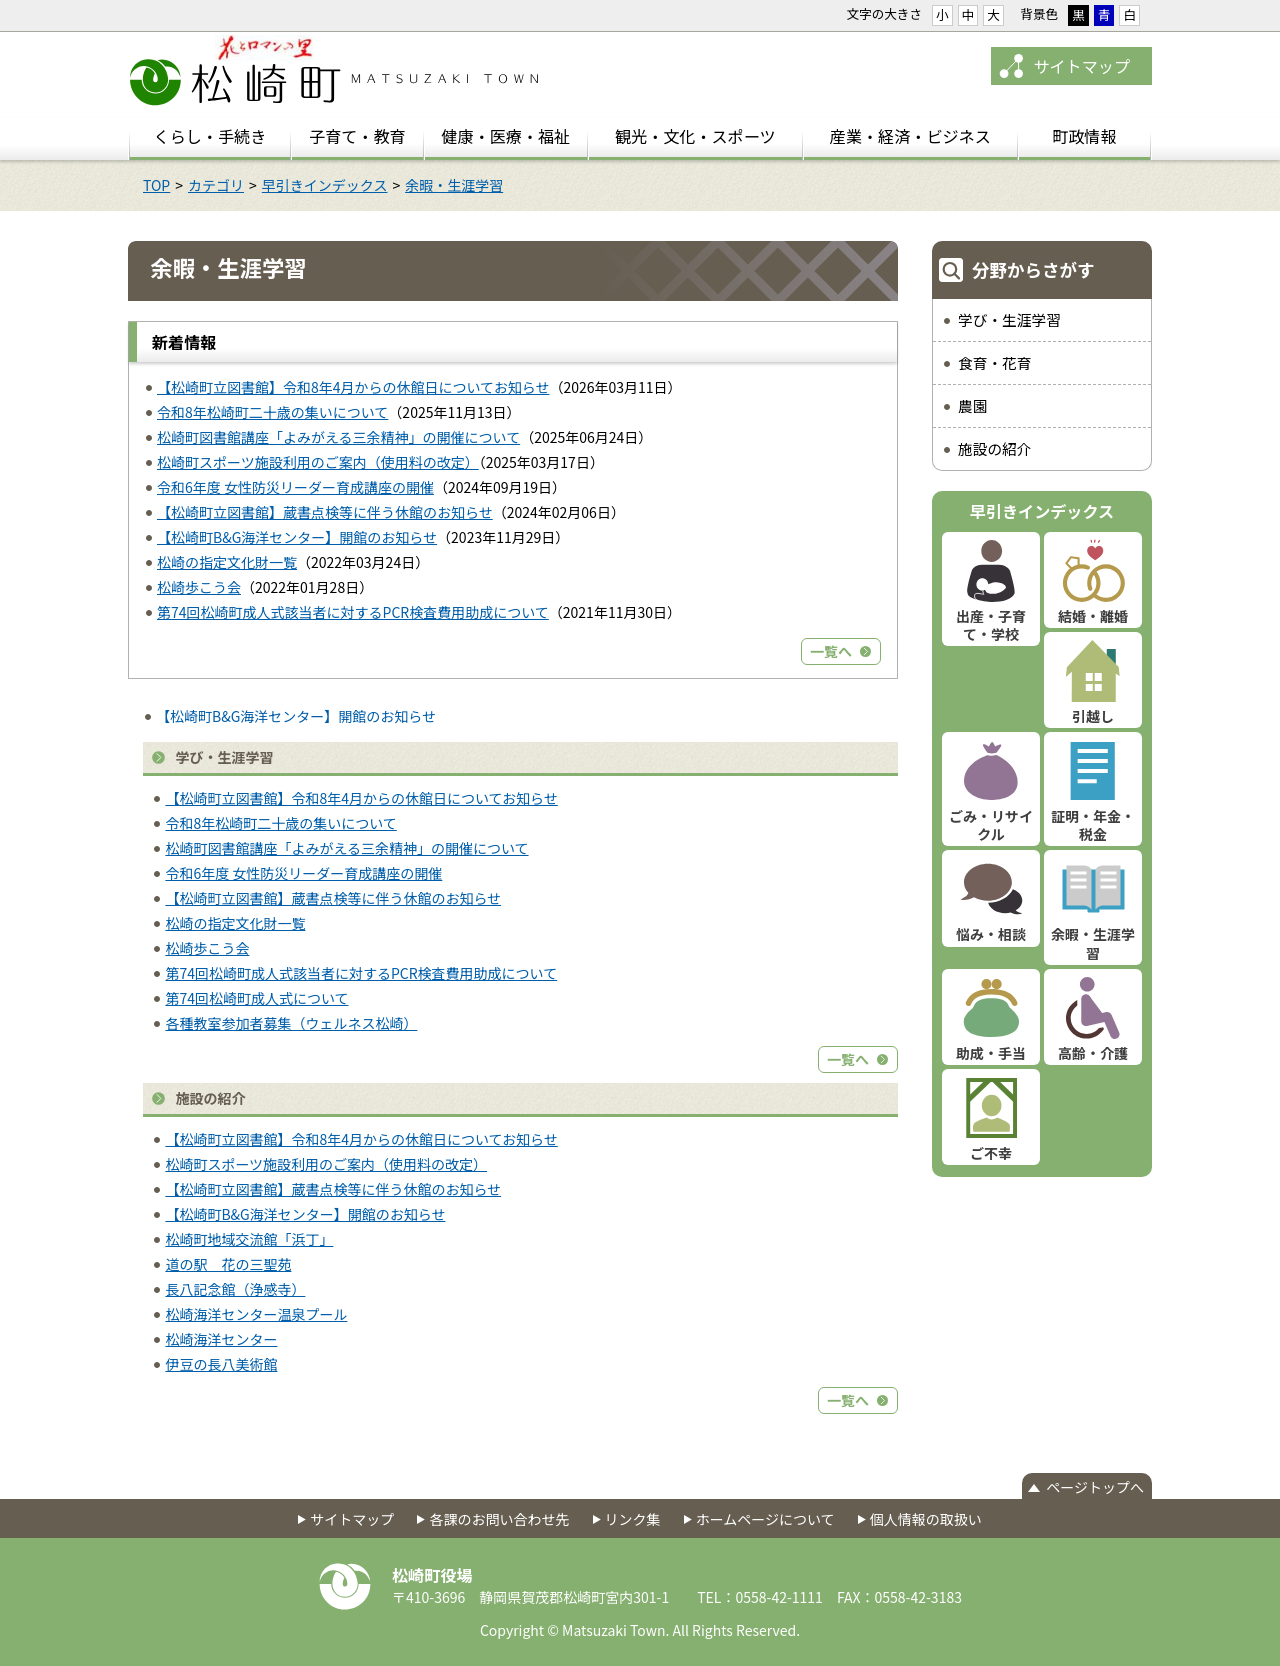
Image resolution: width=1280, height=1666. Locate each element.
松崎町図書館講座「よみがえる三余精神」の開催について (338, 437)
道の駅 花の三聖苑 (228, 1264)
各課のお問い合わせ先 (499, 1519)
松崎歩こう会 (199, 587)
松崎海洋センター (221, 1339)
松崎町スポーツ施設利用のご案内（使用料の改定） (318, 462)
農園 (972, 405)
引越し (1093, 716)
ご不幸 (991, 1153)
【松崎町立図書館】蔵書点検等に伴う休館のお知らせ (325, 512)
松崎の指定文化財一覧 (227, 562)
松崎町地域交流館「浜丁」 (249, 1239)
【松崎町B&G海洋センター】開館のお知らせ (297, 537)
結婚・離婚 (1093, 616)
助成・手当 (991, 1053)
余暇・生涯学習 (454, 185)
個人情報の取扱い (926, 1519)
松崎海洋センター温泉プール (256, 1314)
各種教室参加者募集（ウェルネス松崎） (291, 1023)
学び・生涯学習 (1009, 319)
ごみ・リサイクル (991, 825)
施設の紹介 (994, 448)
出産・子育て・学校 (991, 625)
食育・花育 (994, 362)
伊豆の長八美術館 (221, 1364)
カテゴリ (216, 185)
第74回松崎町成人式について (256, 998)
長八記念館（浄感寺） (235, 1289)
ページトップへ (1095, 1487)
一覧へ (831, 651)
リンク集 (633, 1519)
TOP (156, 185)
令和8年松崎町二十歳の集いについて (272, 412)
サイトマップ (1081, 66)
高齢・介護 (1093, 1053)
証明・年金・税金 (1093, 825)
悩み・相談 (991, 934)
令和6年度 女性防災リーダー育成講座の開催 (295, 487)
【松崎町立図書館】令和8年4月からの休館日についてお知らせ (353, 387)
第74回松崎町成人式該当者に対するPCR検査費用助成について (353, 612)
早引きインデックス (325, 185)
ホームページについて (765, 1519)
